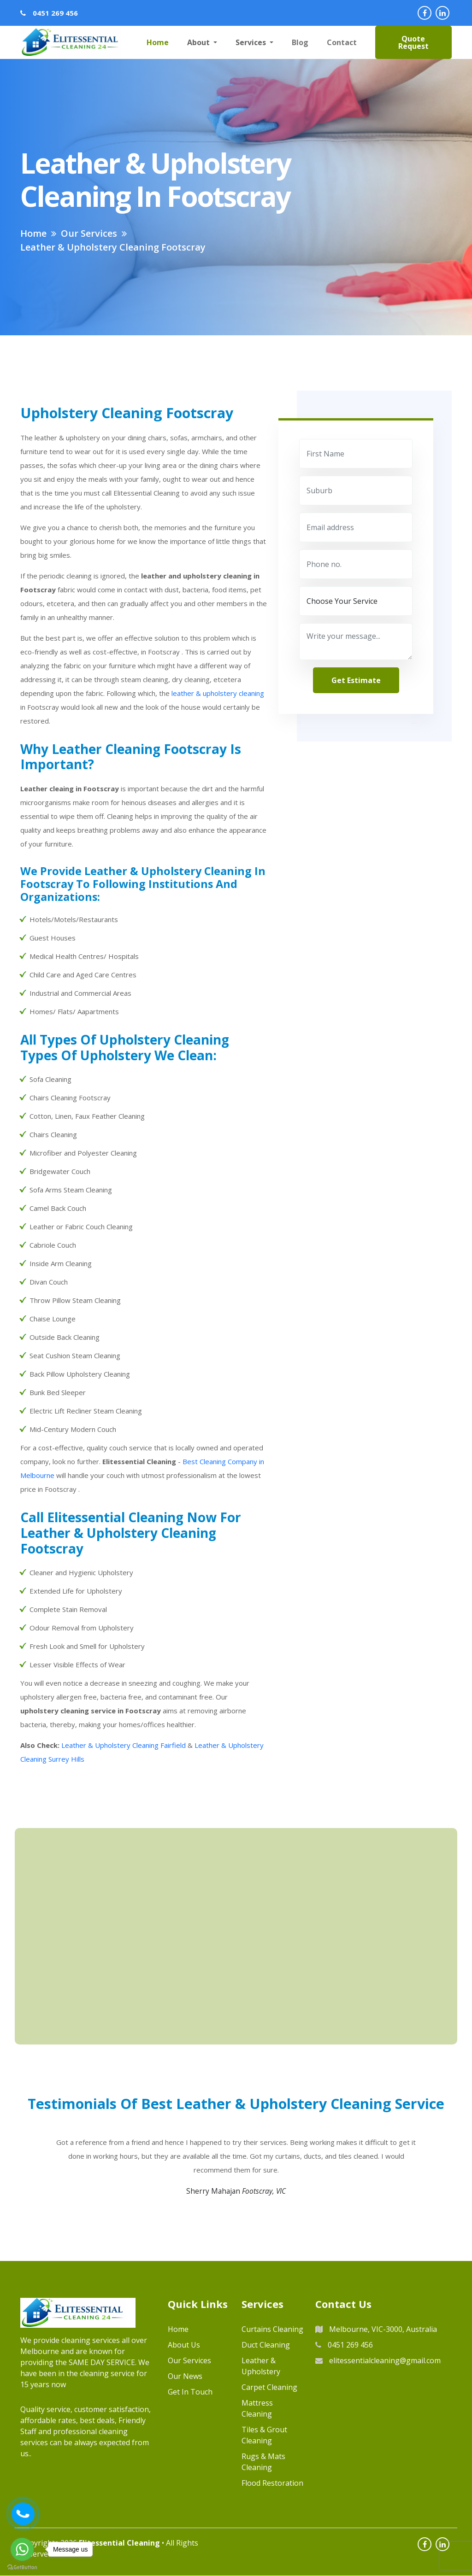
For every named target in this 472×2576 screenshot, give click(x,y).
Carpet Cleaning (269, 2388)
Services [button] (252, 42)
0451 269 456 (55, 13)
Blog (300, 42)
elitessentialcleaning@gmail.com (378, 2361)
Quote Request (413, 42)
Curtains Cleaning (272, 2330)
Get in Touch (190, 2392)
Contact (342, 42)
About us (184, 2345)
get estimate (356, 680)
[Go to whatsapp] (22, 2549)
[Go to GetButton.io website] (22, 2567)
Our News (185, 2377)
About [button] (199, 42)
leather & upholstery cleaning (217, 693)
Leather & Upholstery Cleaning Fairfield (123, 1745)
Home (158, 42)
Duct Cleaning (266, 2345)
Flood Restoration (272, 2483)
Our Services (189, 2361)
